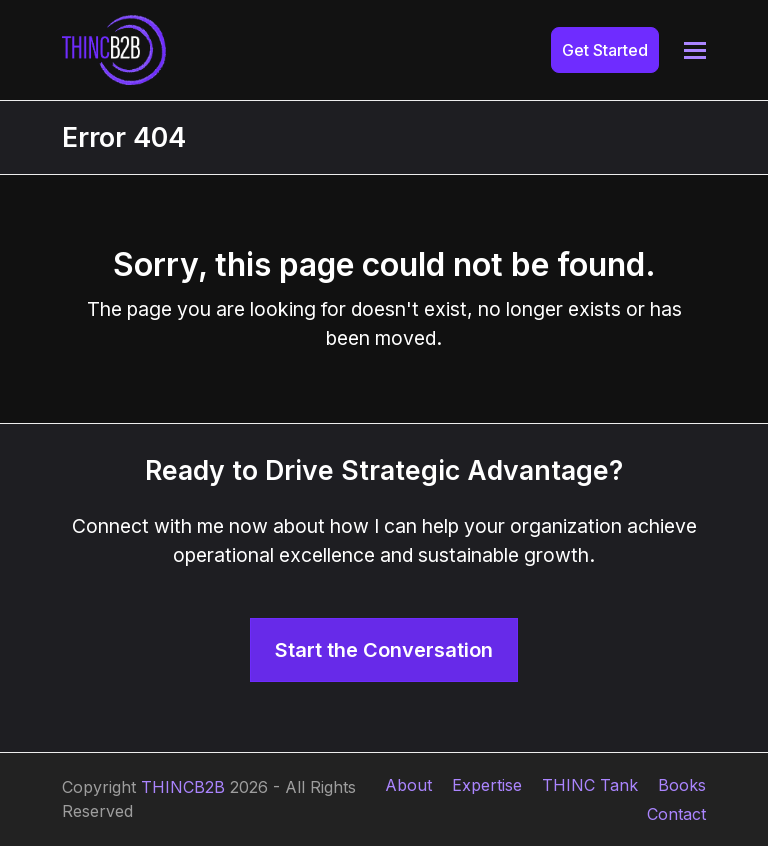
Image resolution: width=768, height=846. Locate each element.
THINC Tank (590, 785)
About (408, 785)
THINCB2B (183, 787)
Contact (676, 814)
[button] (695, 50)
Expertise (487, 785)
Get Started (605, 50)
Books (682, 785)
